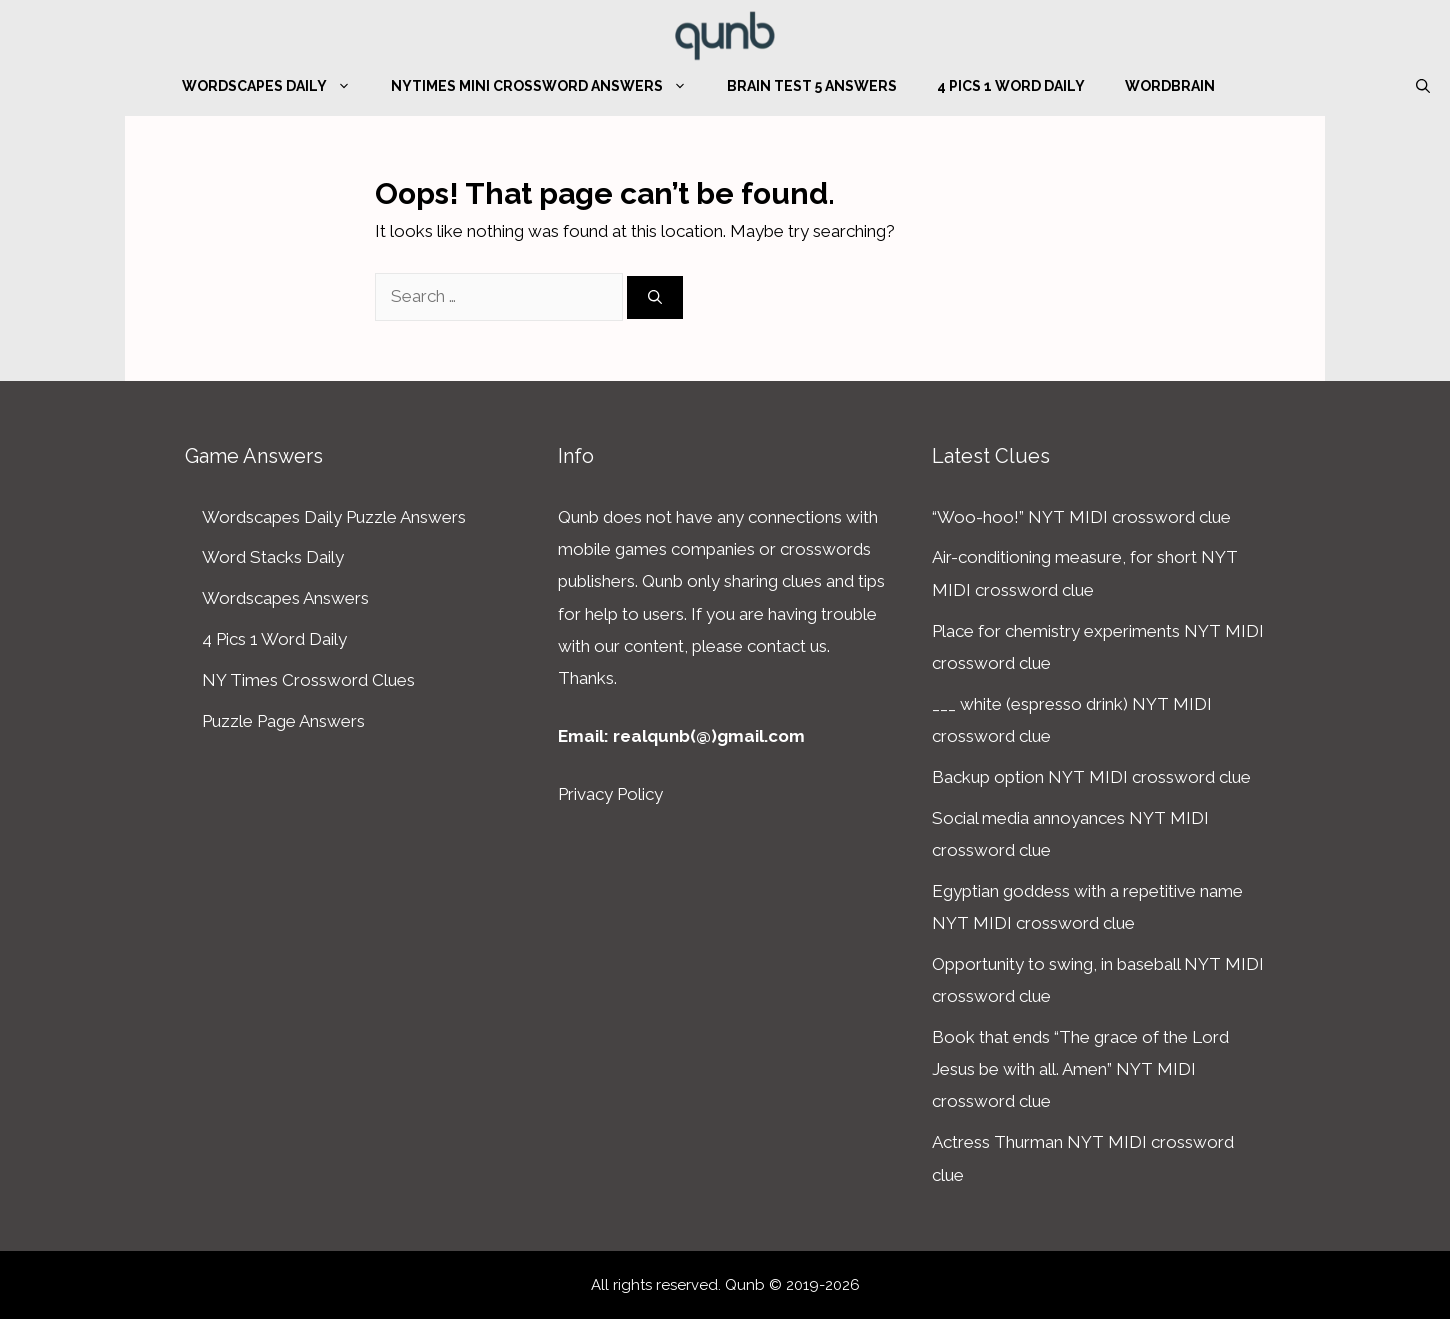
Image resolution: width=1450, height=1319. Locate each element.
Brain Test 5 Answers (812, 86)
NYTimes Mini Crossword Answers (549, 86)
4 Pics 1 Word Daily (1011, 86)
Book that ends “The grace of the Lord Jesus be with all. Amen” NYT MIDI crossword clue (1080, 1069)
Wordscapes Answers (285, 598)
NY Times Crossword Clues (308, 680)
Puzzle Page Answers (283, 721)
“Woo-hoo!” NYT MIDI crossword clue (1081, 517)
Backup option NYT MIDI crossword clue (1091, 777)
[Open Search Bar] (1423, 86)
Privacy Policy (610, 794)
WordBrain (1170, 86)
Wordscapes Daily (276, 86)
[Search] (655, 297)
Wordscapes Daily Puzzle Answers (334, 517)
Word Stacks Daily (273, 557)
